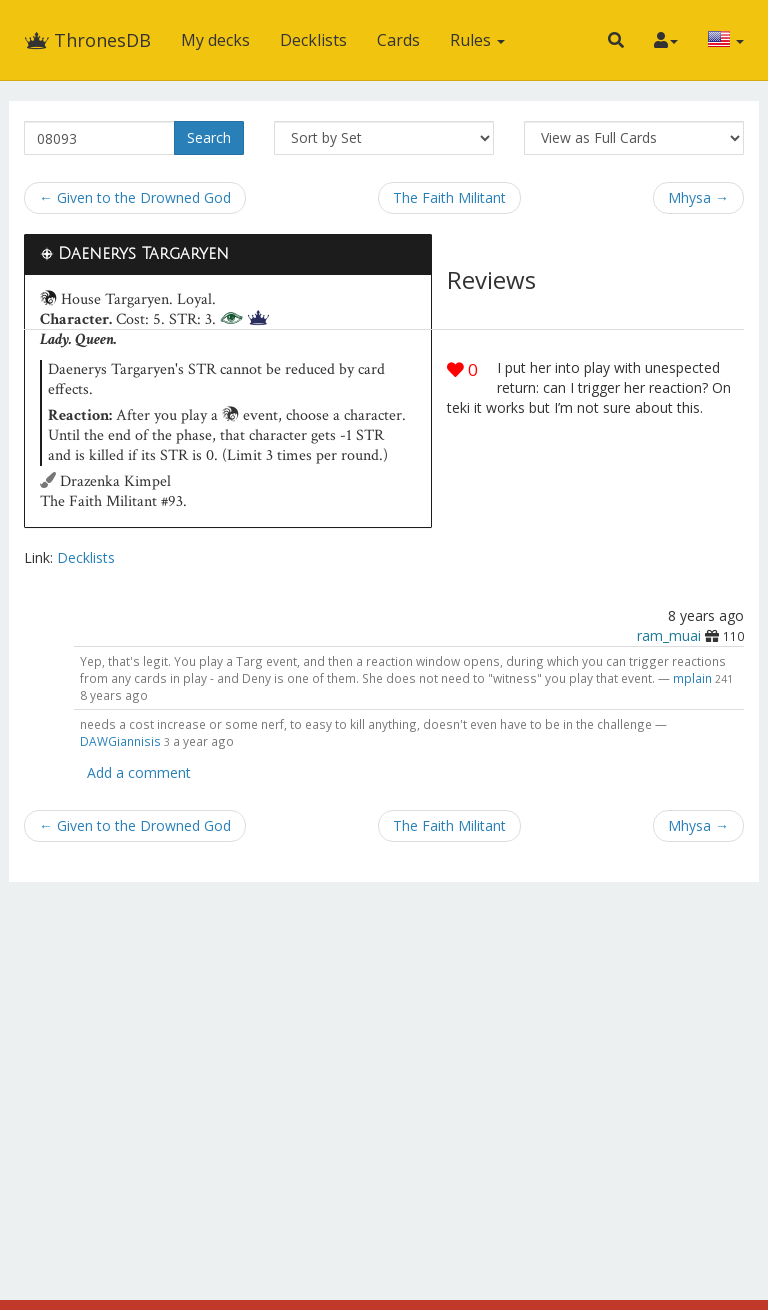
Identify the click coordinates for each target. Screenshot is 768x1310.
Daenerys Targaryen (143, 254)
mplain (692, 678)
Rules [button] (477, 40)
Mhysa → (698, 197)
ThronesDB (87, 40)
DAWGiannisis (120, 741)
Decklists (313, 40)
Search (209, 137)
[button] (616, 40)
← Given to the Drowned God (135, 197)
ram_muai (669, 635)
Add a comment (139, 772)
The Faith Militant (449, 197)
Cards (398, 40)
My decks (215, 40)
